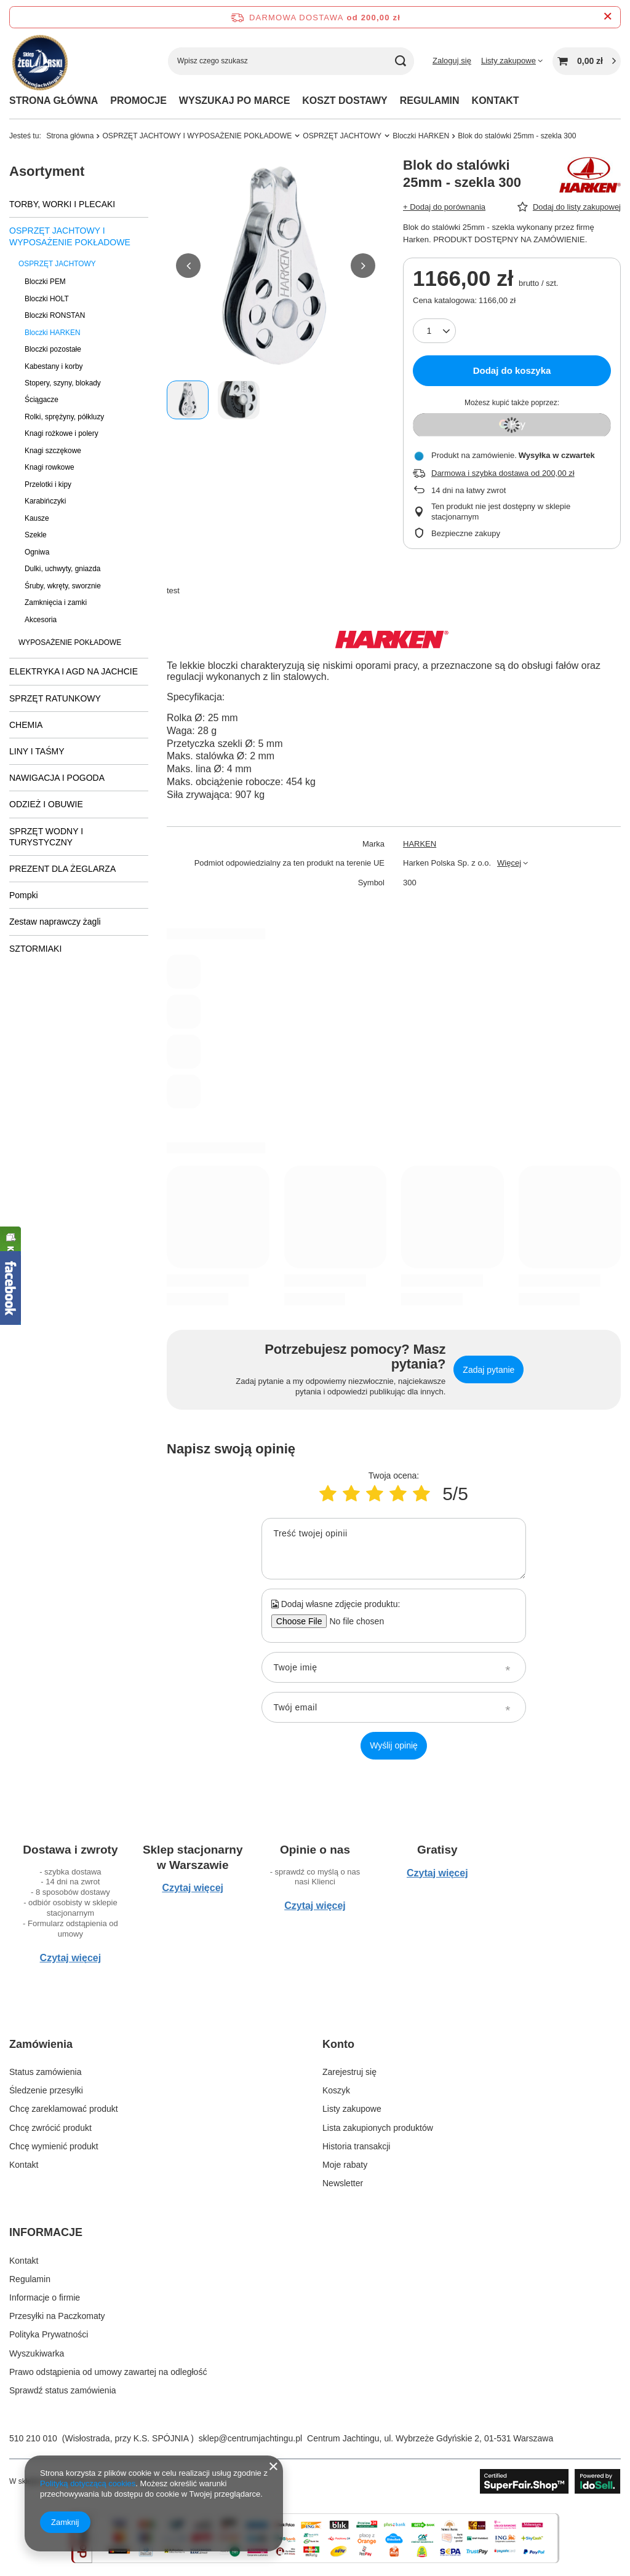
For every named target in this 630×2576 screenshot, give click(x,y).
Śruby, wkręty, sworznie (63, 586)
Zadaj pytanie (488, 1370)
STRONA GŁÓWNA (53, 100)
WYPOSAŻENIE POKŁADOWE (69, 642)
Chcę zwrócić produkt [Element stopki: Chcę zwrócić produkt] (50, 2128)
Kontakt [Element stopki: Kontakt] (23, 2165)
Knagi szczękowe (53, 450)
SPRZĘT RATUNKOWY (55, 698)
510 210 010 (33, 2438)
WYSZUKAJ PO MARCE (234, 100)
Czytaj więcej (71, 1958)
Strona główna (70, 136)
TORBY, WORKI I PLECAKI (62, 204)
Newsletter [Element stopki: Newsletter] (342, 2183)
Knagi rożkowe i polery (61, 433)
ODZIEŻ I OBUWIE (46, 804)
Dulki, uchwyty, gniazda (62, 568)
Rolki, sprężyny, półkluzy (64, 417)
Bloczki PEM (45, 281)
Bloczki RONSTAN (55, 315)
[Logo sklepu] (38, 61)
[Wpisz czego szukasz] (291, 61)
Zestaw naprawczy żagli (55, 921)
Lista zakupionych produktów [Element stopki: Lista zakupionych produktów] (377, 2128)
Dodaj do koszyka (512, 370)
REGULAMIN (430, 100)
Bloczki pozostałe (53, 349)
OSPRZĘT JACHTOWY (342, 136)
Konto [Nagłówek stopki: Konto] (338, 2044)
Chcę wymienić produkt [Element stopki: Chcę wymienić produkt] (53, 2146)
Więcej (509, 862)
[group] (276, 265)
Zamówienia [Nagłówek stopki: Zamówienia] (41, 2044)
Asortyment (46, 171)
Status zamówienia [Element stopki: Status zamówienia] (45, 2072)
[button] (188, 265)
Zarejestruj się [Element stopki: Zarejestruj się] (349, 2072)
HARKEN (419, 843)
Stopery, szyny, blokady (63, 383)
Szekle (36, 535)
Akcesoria (41, 619)
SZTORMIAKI (35, 949)
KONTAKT (495, 100)
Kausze (37, 518)
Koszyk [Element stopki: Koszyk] (336, 2090)
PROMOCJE (138, 100)
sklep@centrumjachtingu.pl (250, 2438)
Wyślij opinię (394, 1745)
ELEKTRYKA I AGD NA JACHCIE (73, 671)
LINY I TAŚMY (36, 751)
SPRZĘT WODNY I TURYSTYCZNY (46, 836)
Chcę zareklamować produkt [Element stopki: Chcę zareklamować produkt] (63, 2109)
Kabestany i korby (54, 366)
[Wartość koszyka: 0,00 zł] (586, 61)
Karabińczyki (45, 501)
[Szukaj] (400, 61)
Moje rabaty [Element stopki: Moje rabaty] (344, 2165)
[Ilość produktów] (434, 330)
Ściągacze (41, 399)
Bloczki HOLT (47, 298)
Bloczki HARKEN (421, 136)
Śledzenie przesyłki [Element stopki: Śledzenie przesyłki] (46, 2090)
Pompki (23, 895)
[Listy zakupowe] (512, 60)
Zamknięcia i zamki (56, 602)
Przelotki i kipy (48, 484)
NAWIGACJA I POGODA (57, 778)
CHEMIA (25, 725)
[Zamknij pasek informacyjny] (607, 17)
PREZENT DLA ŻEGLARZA (62, 869)
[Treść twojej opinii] (393, 1548)
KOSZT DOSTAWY (344, 100)
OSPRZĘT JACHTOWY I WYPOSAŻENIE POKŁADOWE (197, 136)
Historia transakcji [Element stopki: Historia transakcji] (356, 2146)
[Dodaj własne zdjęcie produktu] (352, 1621)
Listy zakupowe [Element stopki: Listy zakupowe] (351, 2109)
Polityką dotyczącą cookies (87, 2483)
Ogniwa (37, 552)
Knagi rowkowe (49, 467)
